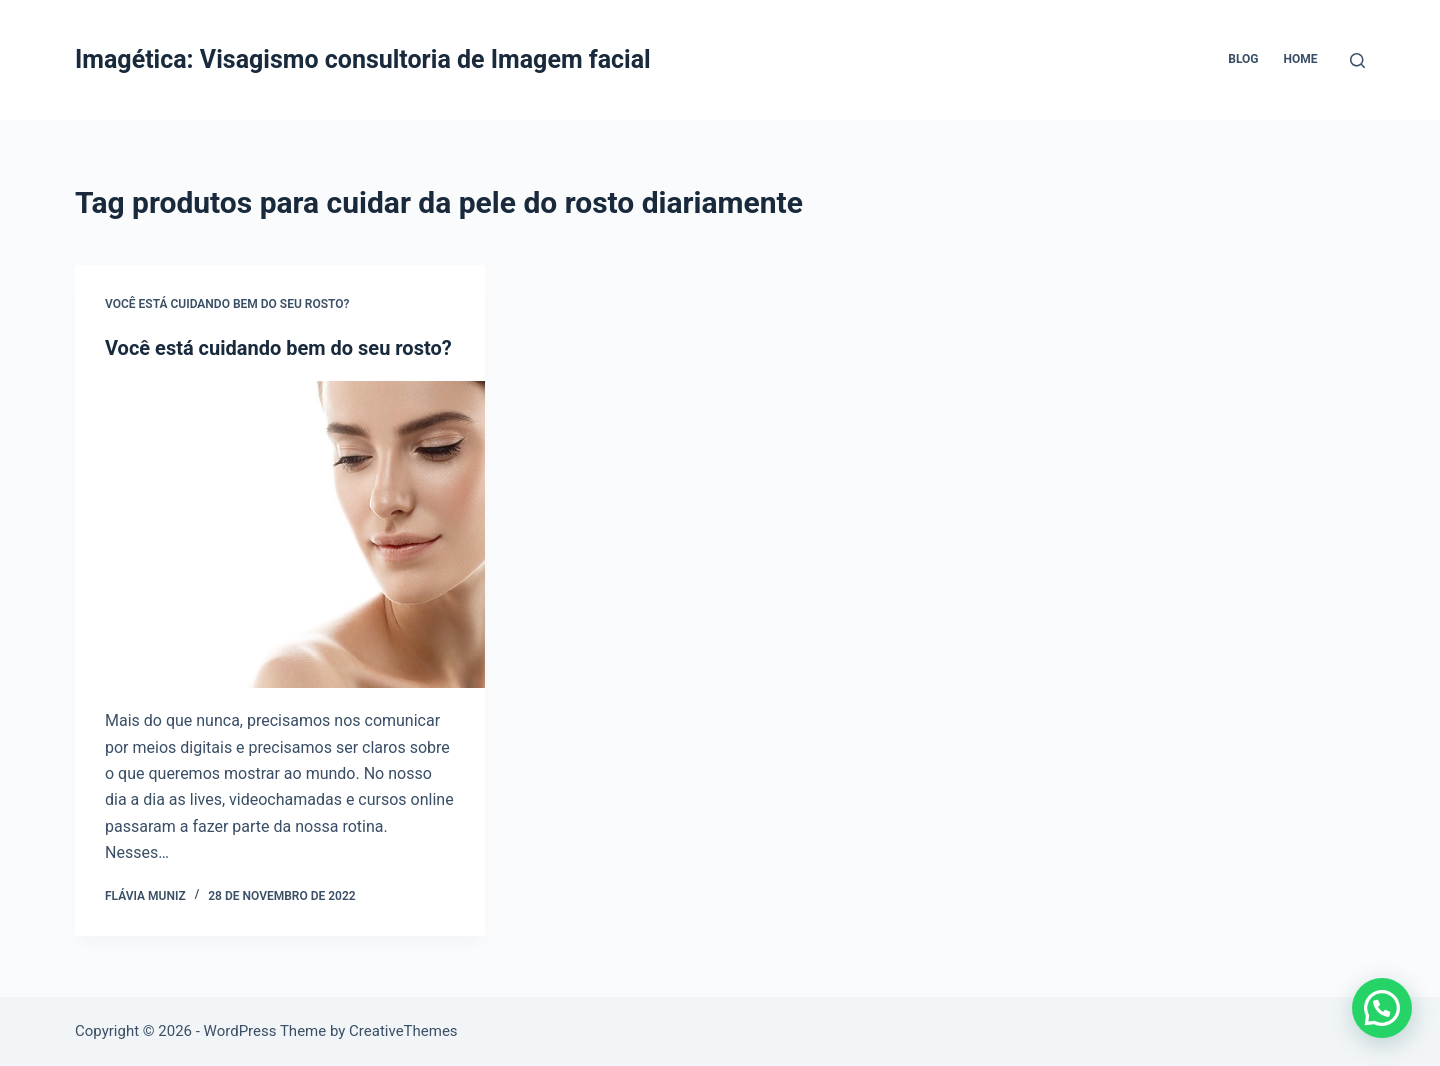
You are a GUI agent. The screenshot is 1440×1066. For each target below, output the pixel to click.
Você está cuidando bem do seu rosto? (227, 304)
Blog (1243, 59)
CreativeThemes (403, 1031)
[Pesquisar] (1357, 60)
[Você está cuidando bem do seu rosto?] (280, 535)
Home (1300, 59)
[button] (1382, 1008)
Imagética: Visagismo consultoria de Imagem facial (363, 59)
